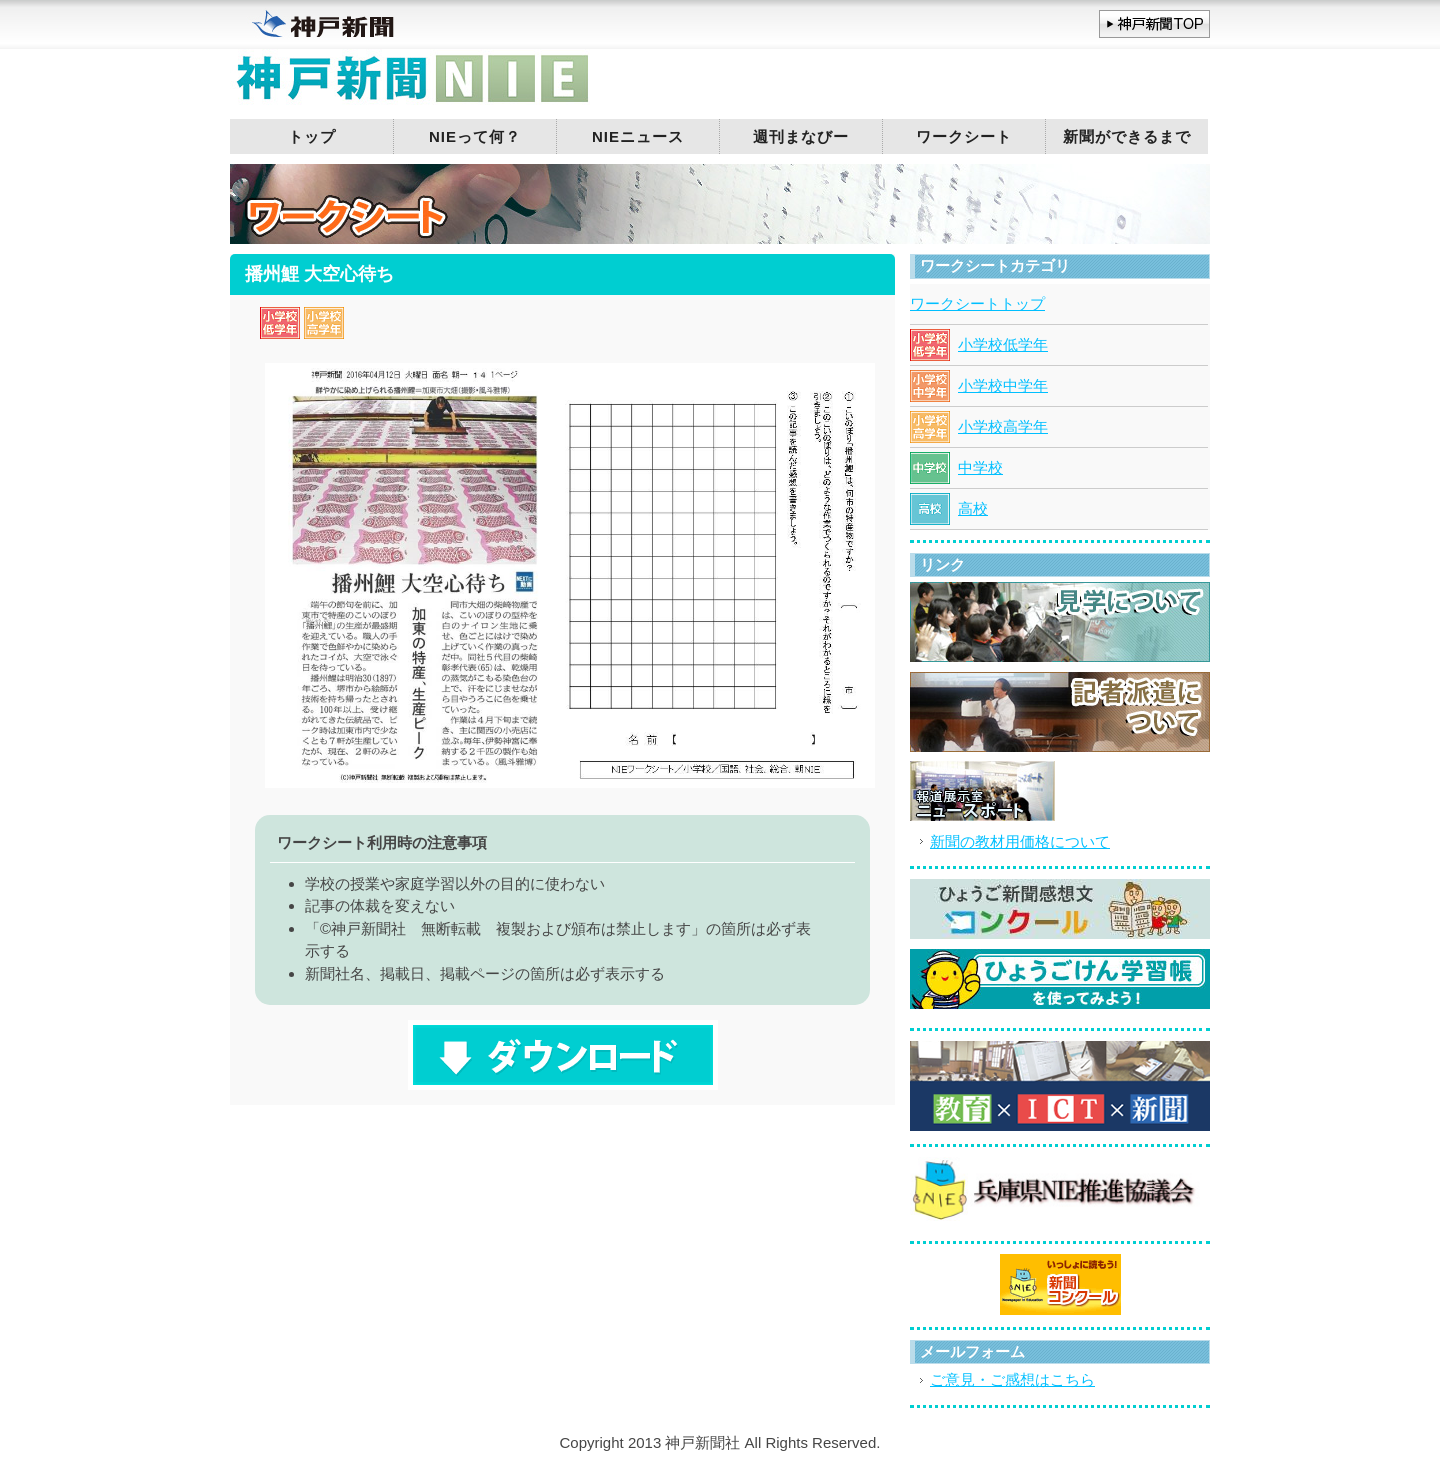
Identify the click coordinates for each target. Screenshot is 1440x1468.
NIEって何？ (475, 136)
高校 (973, 508)
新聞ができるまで (1127, 136)
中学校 (980, 467)
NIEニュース (638, 136)
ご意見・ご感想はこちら (1012, 1379)
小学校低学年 (1003, 344)
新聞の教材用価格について (1020, 841)
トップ (312, 136)
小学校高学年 (1003, 426)
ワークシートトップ (977, 303)
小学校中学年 (1003, 385)
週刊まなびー (801, 136)
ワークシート (964, 136)
